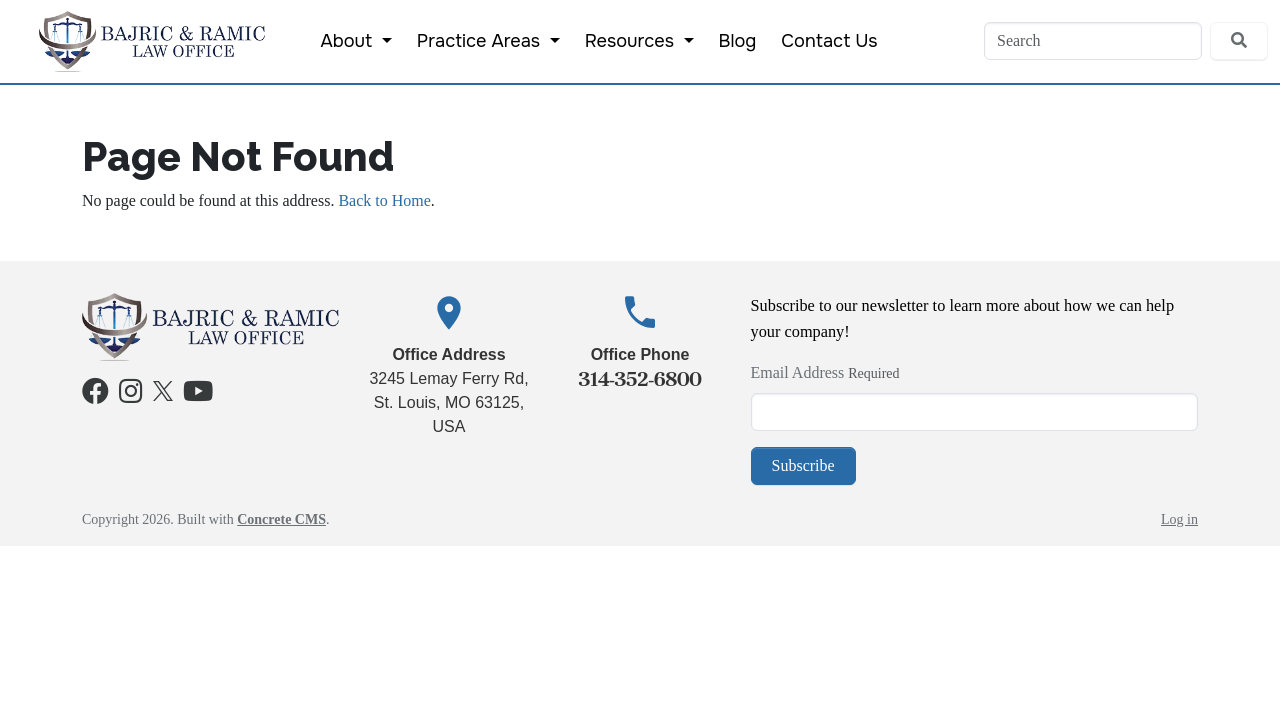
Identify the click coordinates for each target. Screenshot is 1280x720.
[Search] (1093, 41)
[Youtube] (198, 395)
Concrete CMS (281, 519)
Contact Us (829, 41)
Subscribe (803, 465)
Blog (738, 41)
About (348, 41)
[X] (163, 388)
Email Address (798, 372)
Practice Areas (481, 41)
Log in (1179, 519)
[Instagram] (131, 395)
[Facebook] (95, 395)
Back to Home (384, 200)
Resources (632, 41)
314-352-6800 (639, 378)
